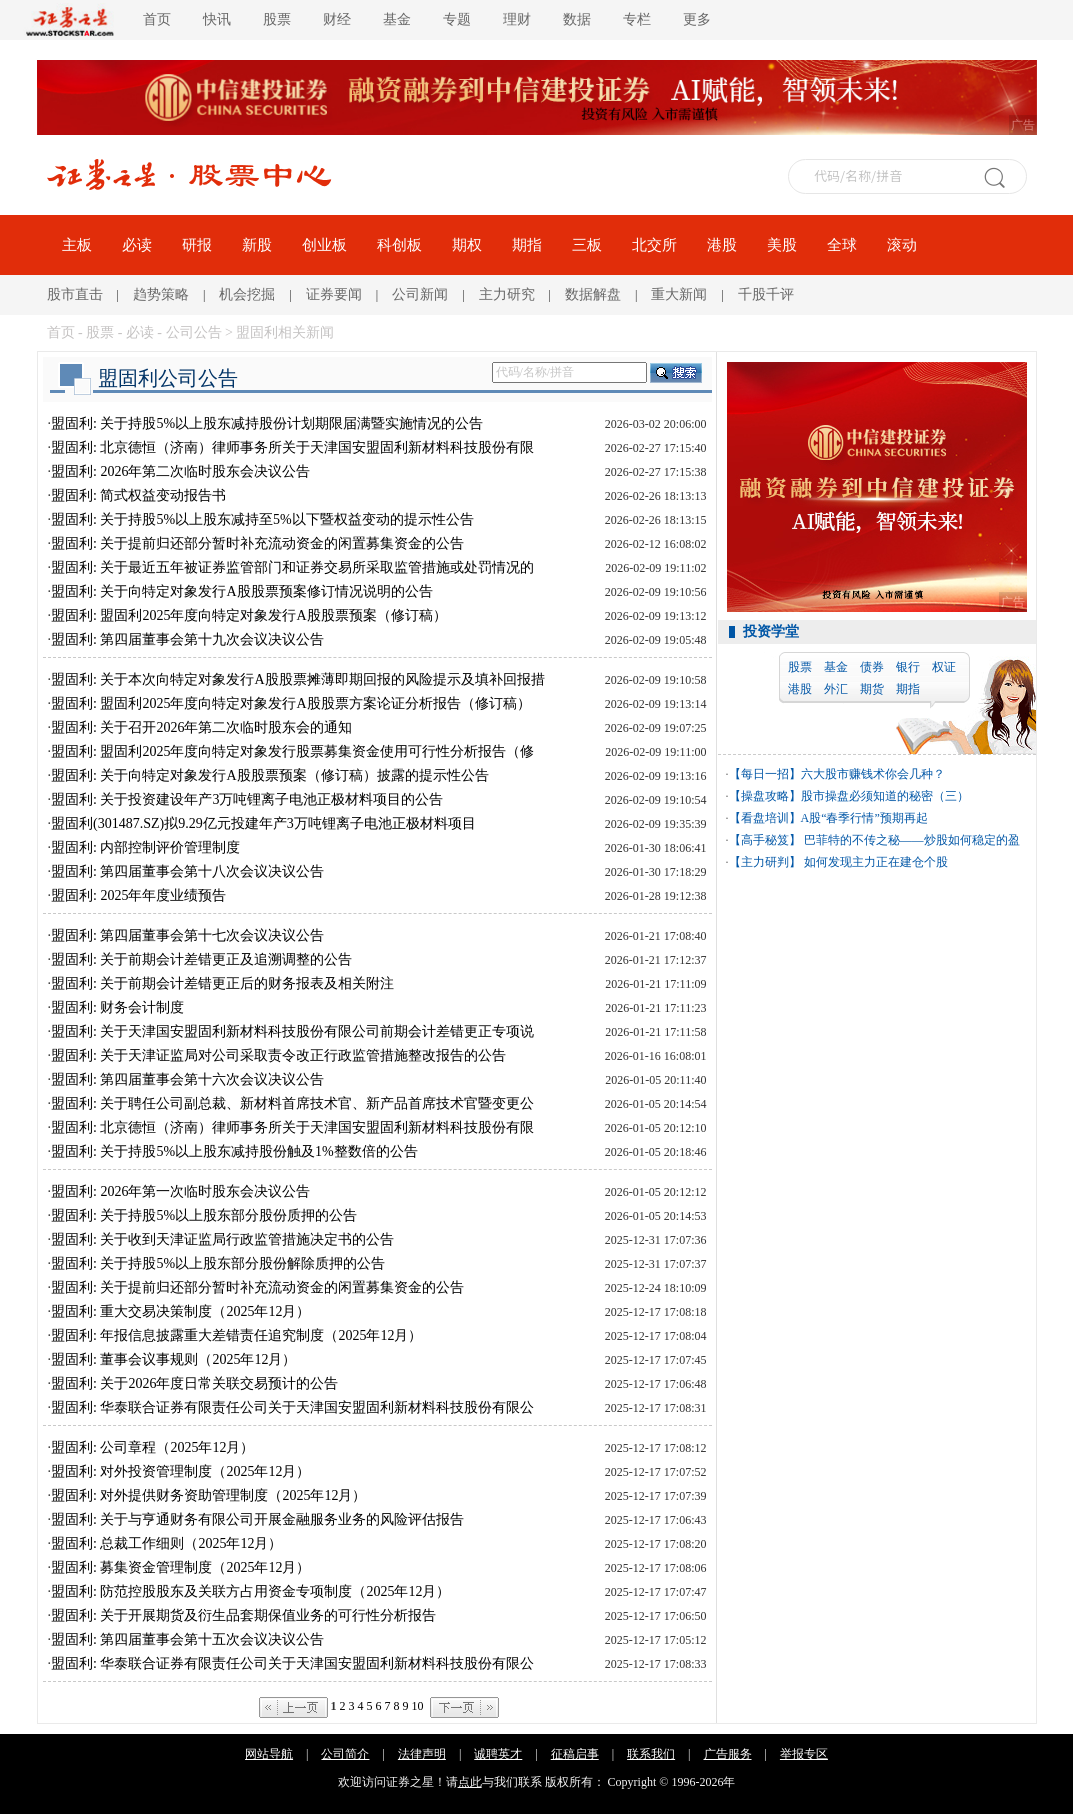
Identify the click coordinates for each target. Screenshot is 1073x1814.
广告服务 (728, 1754)
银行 (908, 667)
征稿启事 (575, 1754)
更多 (697, 19)
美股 (782, 245)
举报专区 (804, 1754)
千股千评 (766, 294)
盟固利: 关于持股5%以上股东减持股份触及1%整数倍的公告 (234, 1151)
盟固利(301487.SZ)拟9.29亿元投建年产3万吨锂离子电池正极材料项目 (263, 823)
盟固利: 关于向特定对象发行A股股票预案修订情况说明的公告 (242, 591)
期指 (527, 245)
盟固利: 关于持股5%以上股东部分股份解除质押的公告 (218, 1263)
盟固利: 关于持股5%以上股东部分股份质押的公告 (204, 1215)
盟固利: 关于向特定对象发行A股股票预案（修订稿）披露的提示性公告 (270, 775)
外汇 (836, 689)
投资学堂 (771, 631)
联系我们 (651, 1754)
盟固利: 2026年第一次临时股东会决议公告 (180, 1191)
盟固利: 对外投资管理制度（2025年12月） (180, 1471)
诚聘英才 (498, 1754)
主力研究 (507, 294)
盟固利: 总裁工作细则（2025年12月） (166, 1543)
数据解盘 (593, 294)
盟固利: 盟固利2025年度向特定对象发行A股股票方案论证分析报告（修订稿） (291, 703)
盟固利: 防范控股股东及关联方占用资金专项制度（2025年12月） (250, 1591)
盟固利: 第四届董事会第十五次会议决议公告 (187, 1639)
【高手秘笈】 (765, 840)
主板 (77, 245)
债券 (872, 667)
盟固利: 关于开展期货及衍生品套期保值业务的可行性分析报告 (243, 1615)
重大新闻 (679, 294)
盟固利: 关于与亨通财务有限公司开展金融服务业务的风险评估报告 (257, 1519)
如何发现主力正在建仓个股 (874, 862)
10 (418, 1706)
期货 (872, 689)
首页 (157, 19)
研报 (197, 245)
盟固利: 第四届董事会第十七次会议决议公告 (187, 935)
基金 (397, 19)
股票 (277, 19)
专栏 (637, 19)
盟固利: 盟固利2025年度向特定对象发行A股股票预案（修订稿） (249, 615)
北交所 (654, 245)
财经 (337, 19)
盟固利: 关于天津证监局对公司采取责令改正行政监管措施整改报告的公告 (278, 1055)
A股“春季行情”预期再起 (864, 818)
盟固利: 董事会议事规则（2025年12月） (173, 1359)
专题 (457, 19)
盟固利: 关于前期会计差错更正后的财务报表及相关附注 (222, 983)
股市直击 (75, 294)
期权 (467, 245)
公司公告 (194, 332)
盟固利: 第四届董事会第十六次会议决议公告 (187, 1079)
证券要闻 (334, 294)
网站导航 (269, 1754)
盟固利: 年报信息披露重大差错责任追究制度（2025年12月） (236, 1335)
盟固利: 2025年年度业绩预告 (138, 895)
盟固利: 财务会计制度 (117, 1007)
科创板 (399, 245)
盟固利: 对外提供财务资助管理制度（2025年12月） (208, 1495)
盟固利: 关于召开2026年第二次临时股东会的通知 (201, 727)
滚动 (902, 245)
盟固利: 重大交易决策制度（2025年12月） (180, 1311)
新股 (257, 245)
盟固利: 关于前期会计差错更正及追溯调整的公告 (201, 959)
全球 (842, 245)
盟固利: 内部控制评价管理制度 (145, 847)
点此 (470, 1782)
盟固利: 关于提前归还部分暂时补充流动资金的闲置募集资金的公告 (257, 543)
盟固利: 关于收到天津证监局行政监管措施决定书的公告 (222, 1239)
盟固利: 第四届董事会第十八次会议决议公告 (187, 871)
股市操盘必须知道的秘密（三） (885, 796)
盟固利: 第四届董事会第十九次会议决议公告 (187, 639)
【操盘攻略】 (765, 796)
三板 (587, 245)
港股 (722, 245)
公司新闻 (420, 294)
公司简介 (345, 1754)
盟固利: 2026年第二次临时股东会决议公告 (180, 471)
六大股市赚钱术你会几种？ (873, 774)
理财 (517, 19)
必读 (137, 245)
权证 (944, 667)
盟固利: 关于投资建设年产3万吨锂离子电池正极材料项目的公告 (247, 799)
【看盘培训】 (765, 818)
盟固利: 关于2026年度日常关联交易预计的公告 (194, 1383)
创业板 (324, 245)
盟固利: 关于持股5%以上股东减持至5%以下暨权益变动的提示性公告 (262, 519)
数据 (577, 19)
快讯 (217, 19)
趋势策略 (161, 294)
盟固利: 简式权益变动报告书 (138, 495)
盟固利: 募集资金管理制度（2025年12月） (180, 1567)
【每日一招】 (765, 774)
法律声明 (422, 1754)
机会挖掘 (247, 294)
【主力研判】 (765, 862)
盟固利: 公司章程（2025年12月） (152, 1447)
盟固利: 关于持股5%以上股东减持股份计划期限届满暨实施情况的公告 (267, 423)
